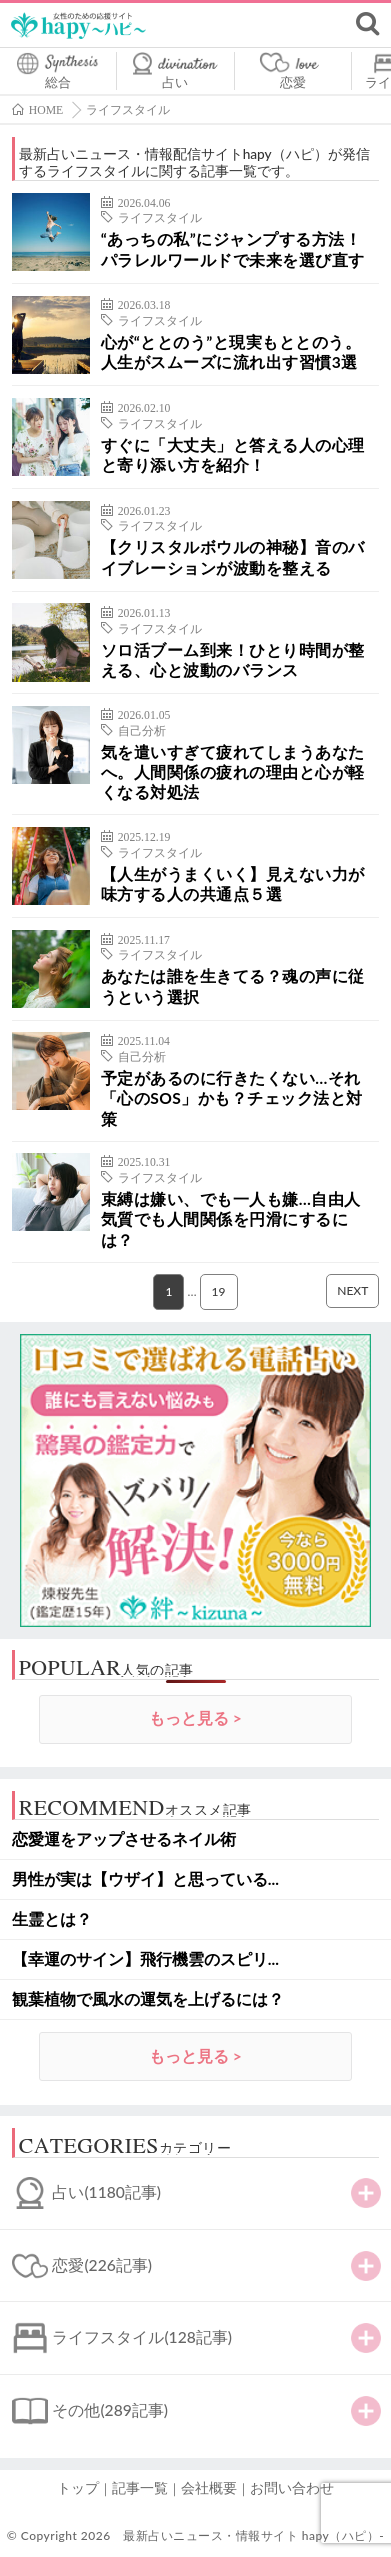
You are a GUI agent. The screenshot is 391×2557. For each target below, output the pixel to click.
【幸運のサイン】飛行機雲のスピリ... (145, 1959)
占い (175, 82)
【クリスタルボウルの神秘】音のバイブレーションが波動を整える (233, 557)
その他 (110, 2410)
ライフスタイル (160, 218)
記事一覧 (140, 2487)
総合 (58, 82)
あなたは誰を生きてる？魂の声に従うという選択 (233, 986)
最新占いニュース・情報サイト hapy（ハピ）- (253, 2535)
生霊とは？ (52, 1919)
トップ (78, 2487)
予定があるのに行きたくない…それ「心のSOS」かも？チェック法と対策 (232, 1098)
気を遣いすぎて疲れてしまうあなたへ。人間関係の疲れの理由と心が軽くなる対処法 (233, 772)
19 (219, 1291)
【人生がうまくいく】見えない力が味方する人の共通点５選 (233, 884)
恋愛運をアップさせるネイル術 (124, 1839)
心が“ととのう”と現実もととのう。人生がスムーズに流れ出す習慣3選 (231, 352)
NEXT (352, 1290)
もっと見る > (195, 1718)
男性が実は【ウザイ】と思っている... (145, 1879)
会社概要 (209, 2487)
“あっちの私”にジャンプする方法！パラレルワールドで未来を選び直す (233, 249)
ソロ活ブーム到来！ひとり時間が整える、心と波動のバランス (233, 660)
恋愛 (293, 82)
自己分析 (142, 731)
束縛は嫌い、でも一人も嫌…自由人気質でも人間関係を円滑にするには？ (231, 1219)
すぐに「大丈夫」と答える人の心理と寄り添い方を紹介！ (233, 455)
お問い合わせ (292, 2487)
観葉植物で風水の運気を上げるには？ (148, 1999)
